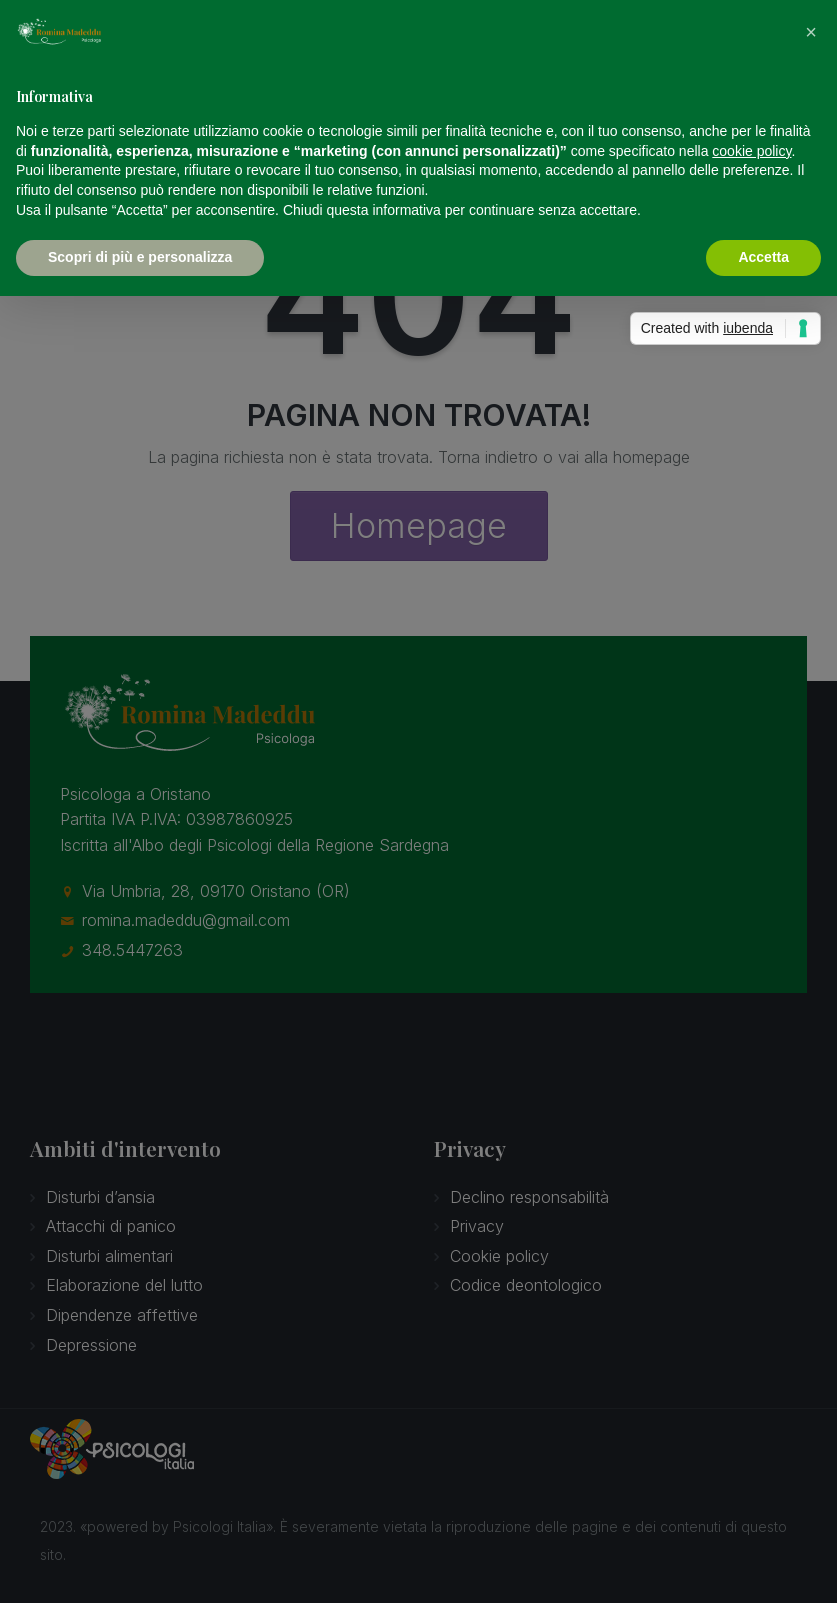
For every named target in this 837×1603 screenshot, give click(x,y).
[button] (811, 32)
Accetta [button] (763, 257)
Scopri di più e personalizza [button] (140, 257)
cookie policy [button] (751, 151)
